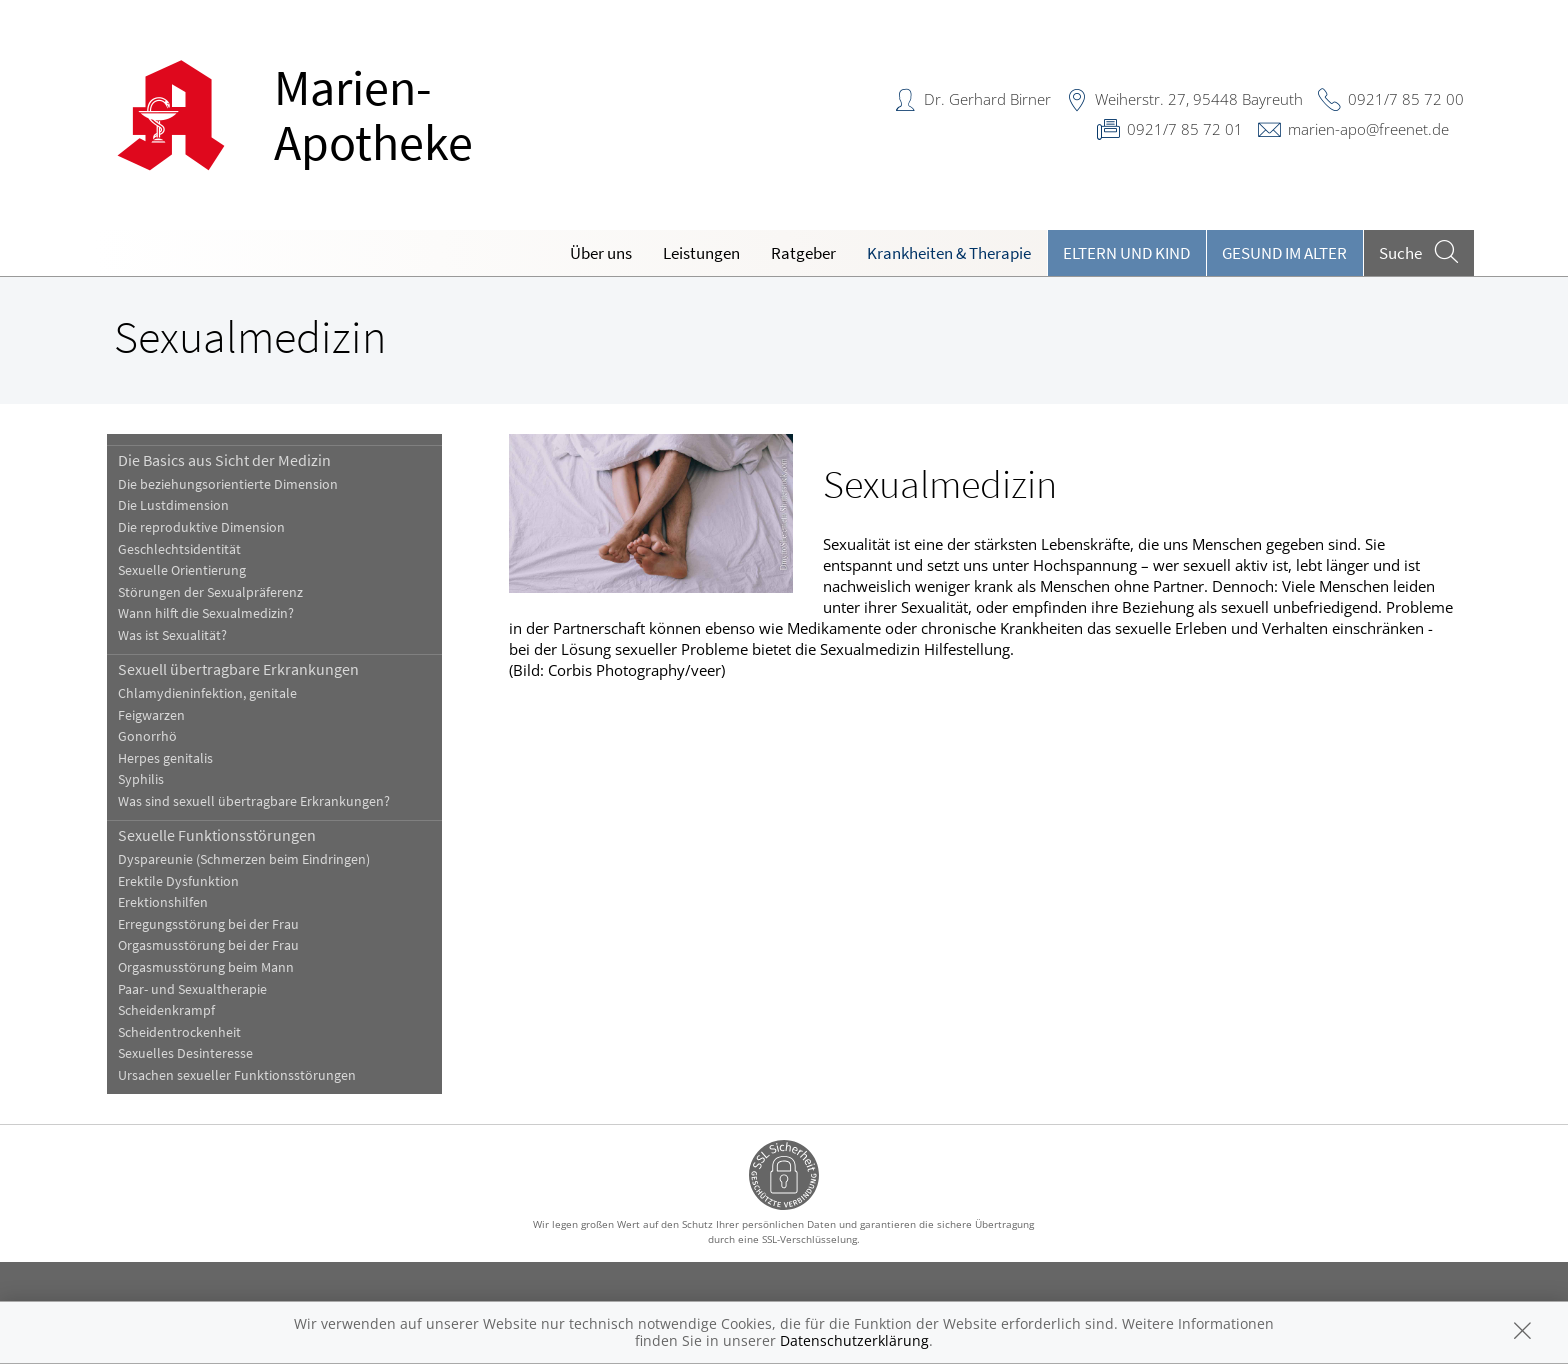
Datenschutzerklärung (854, 1340)
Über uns (601, 253)
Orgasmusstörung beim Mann (206, 967)
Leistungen (701, 253)
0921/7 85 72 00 (1406, 99)
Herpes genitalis (165, 758)
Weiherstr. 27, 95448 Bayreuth (1199, 99)
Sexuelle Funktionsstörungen (217, 835)
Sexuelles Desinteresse (185, 1053)
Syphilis (141, 779)
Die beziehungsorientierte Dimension (228, 484)
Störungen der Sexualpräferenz (210, 592)
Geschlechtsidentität (179, 549)
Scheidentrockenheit (179, 1032)
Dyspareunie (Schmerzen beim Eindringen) (244, 859)
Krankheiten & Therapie (949, 253)
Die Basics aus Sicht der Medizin (224, 460)
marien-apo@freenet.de (1368, 129)
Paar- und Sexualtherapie (192, 989)
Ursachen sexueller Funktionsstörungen (237, 1075)
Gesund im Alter (1284, 253)
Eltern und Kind (1126, 253)
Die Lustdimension (173, 505)
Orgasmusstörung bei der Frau (208, 945)
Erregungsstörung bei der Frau (208, 924)
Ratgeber (803, 253)
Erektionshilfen (163, 902)
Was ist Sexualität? (172, 635)
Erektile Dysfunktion (178, 881)
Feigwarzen (151, 715)
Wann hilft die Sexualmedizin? (206, 613)
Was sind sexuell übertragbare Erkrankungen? (254, 801)
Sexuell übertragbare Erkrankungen (238, 669)
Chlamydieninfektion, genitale (207, 693)
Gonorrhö (147, 736)
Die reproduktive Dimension (201, 527)
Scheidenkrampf (166, 1010)
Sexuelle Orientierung (182, 570)
